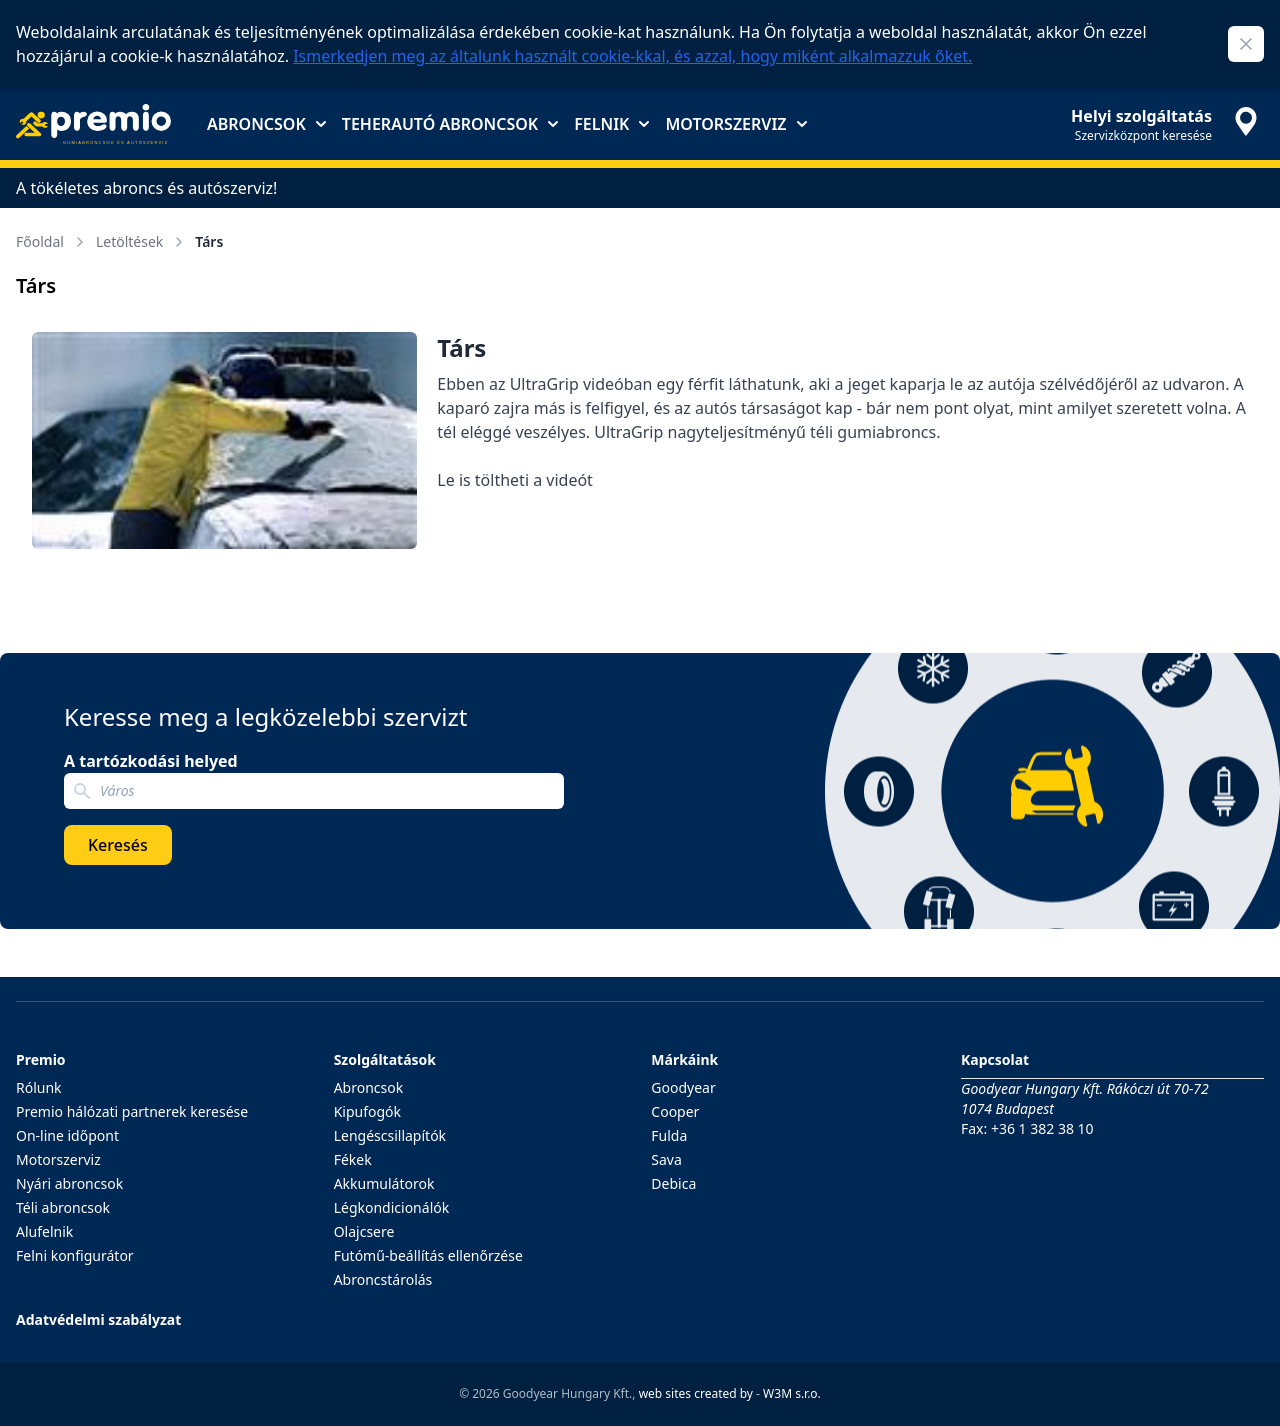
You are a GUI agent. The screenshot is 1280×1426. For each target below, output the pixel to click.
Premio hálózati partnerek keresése (132, 1111)
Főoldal (52, 241)
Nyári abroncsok (69, 1183)
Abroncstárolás (383, 1279)
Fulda (669, 1135)
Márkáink (684, 1059)
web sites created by (696, 1393)
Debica (673, 1183)
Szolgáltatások (385, 1059)
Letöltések (141, 241)
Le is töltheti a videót (515, 480)
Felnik (611, 124)
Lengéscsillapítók (390, 1135)
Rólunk (39, 1087)
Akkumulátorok (384, 1183)
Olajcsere (364, 1231)
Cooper (675, 1111)
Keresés (118, 845)
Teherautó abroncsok (450, 124)
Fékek (353, 1159)
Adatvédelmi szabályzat (98, 1319)
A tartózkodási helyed (151, 761)
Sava (666, 1159)
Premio (41, 1059)
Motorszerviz (735, 124)
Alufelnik (44, 1231)
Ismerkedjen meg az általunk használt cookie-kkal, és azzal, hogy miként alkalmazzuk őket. (632, 56)
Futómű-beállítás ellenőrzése (428, 1255)
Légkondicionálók (392, 1207)
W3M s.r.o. (792, 1393)
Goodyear (683, 1087)
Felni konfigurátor (75, 1255)
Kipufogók (367, 1111)
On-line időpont (67, 1135)
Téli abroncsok (63, 1207)
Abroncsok (266, 124)
